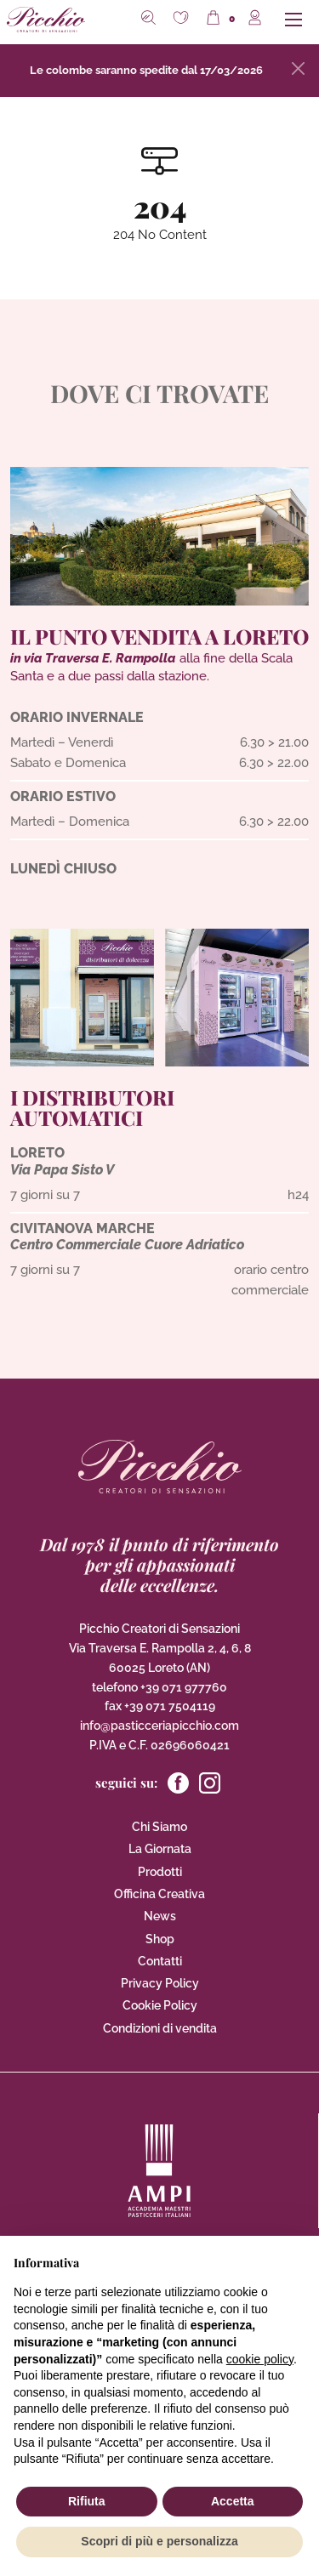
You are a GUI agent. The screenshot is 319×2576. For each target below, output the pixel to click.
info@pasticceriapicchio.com (159, 1725)
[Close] (298, 68)
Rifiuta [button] (86, 2501)
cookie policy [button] (259, 2359)
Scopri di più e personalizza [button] (159, 2541)
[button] (182, 20)
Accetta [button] (232, 2501)
